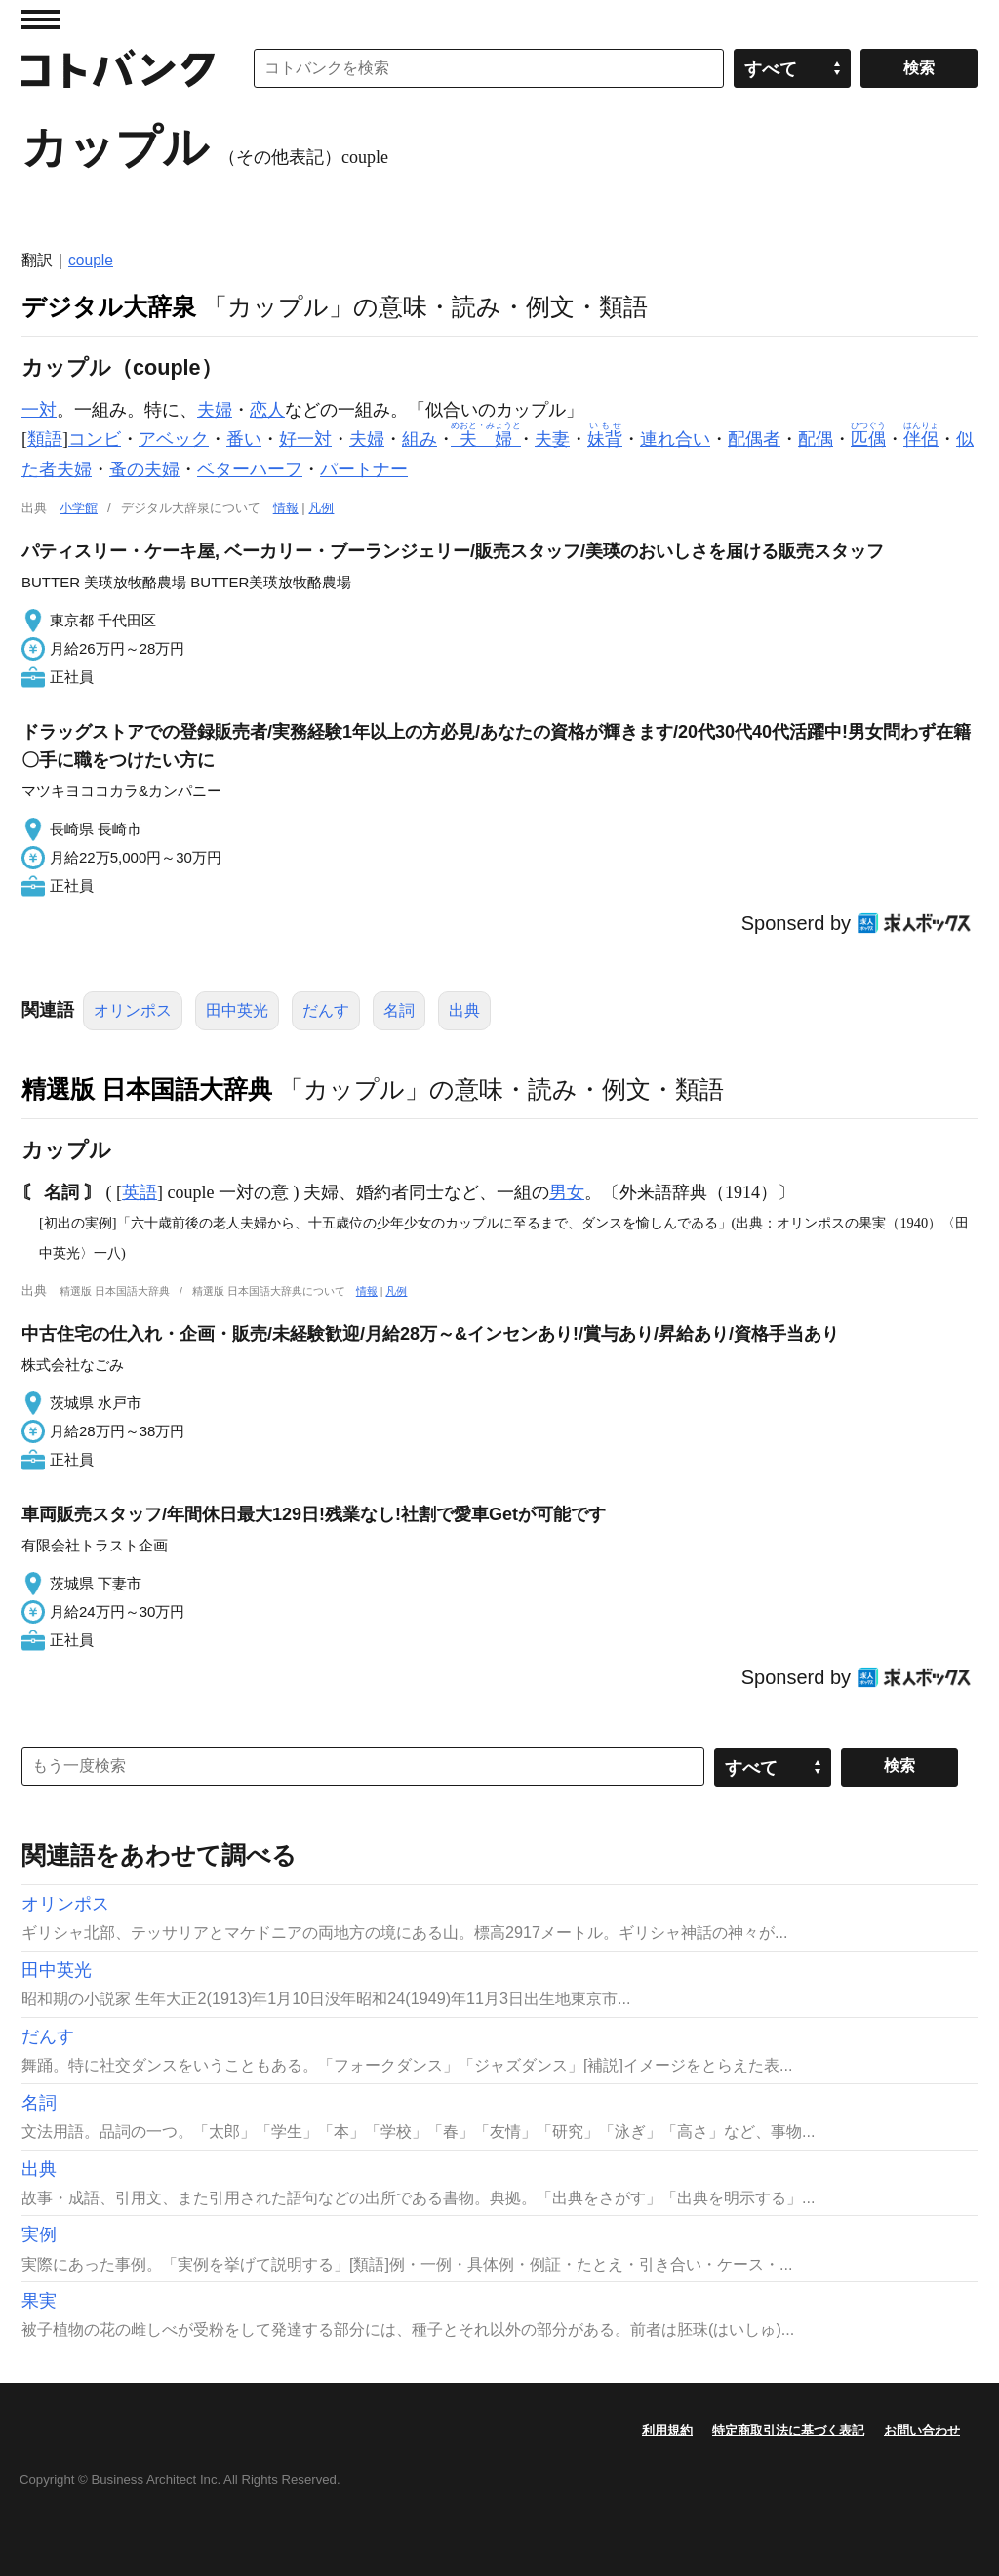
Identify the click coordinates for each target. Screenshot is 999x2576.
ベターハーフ (249, 469)
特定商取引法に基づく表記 (788, 2430)
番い (243, 439)
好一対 (305, 439)
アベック (174, 439)
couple (90, 260)
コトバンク (118, 68)
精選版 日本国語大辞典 (146, 1089)
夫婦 (214, 410)
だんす (325, 1010)
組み (419, 439)
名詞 (399, 1010)
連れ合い (675, 439)
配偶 (815, 439)
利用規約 (667, 2430)
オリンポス (133, 1010)
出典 (464, 1010)
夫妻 (552, 439)
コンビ (94, 439)
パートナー (364, 469)
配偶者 (754, 439)
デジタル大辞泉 (108, 306)
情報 (286, 508)
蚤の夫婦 (144, 469)
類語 (44, 439)
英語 (139, 1192)
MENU (40, 19)
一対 (39, 410)
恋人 (267, 410)
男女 (566, 1192)
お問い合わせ (922, 2430)
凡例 (321, 508)
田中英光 (237, 1010)
